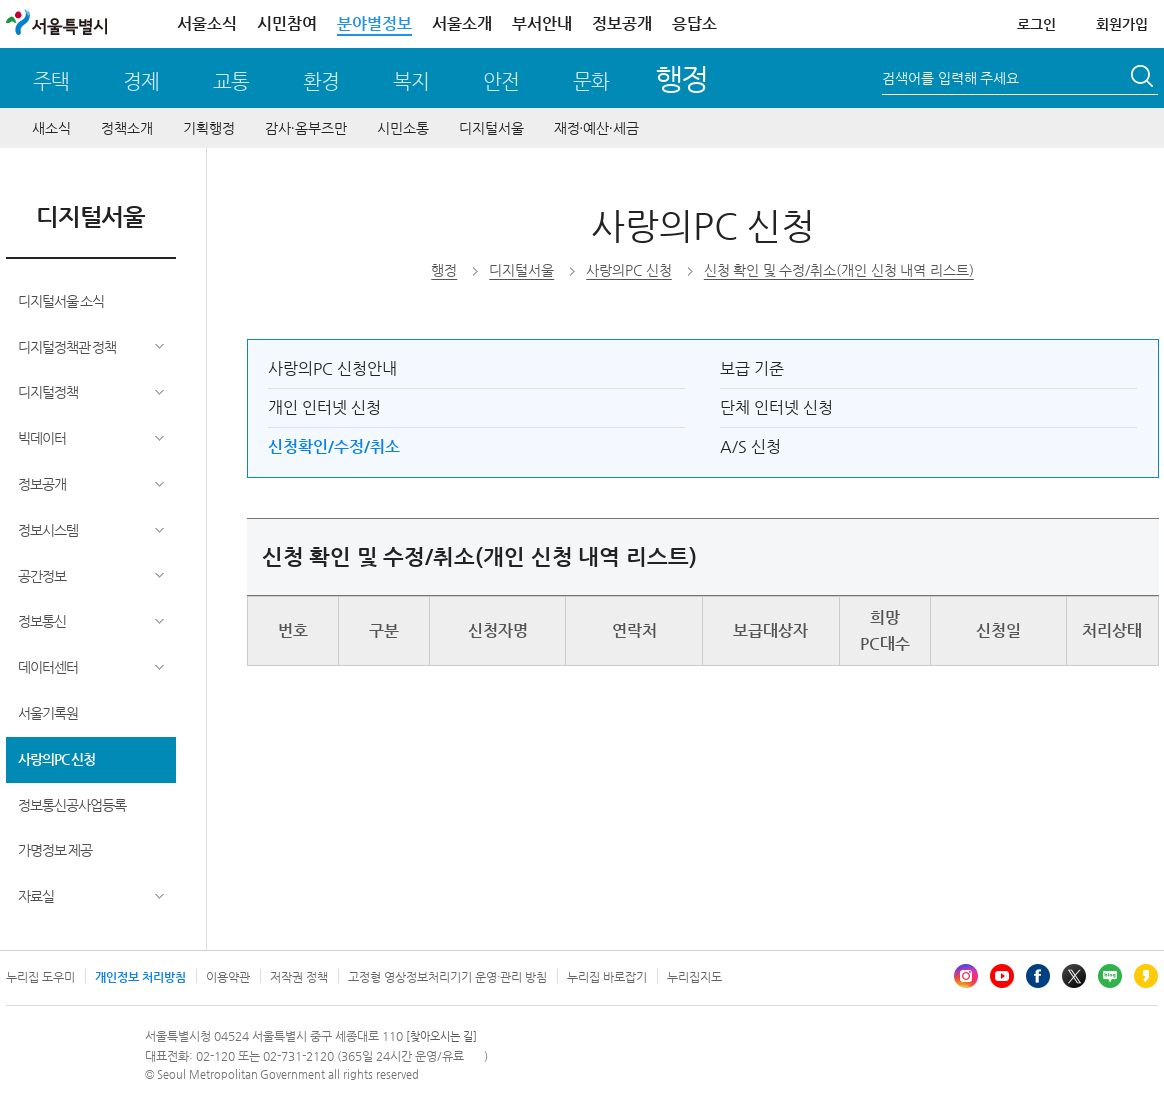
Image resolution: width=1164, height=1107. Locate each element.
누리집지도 (694, 977)
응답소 (694, 23)
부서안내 (542, 23)
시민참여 (287, 23)
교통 (231, 81)
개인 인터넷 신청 (324, 407)
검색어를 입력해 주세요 (950, 78)
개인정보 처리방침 (140, 977)
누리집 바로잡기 (607, 977)
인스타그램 (966, 976)
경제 (141, 81)
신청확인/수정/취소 (334, 446)
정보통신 (42, 621)
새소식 (51, 128)
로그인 (1036, 24)
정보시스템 (48, 530)
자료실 (36, 896)
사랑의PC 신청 (57, 759)
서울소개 (462, 23)
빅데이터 (42, 438)
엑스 (1074, 976)
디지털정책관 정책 (67, 347)
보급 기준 (752, 368)
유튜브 (1002, 976)
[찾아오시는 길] (441, 1036)
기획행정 (209, 128)
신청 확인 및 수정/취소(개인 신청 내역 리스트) (839, 270)
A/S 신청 (750, 446)
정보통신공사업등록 (72, 805)
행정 (681, 78)
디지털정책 (48, 392)
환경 (321, 81)
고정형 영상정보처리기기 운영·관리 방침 (447, 977)
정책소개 (127, 128)
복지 (411, 81)
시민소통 (403, 128)
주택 (51, 81)
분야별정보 (374, 23)
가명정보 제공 (55, 850)
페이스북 (1038, 976)
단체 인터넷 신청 (776, 407)
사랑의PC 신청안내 (332, 368)
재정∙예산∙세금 (596, 128)
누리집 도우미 (40, 977)
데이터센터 (48, 667)
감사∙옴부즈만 (306, 128)
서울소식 (207, 23)
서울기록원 (48, 713)
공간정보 (42, 576)
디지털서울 (491, 128)
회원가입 (1122, 24)
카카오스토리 (1146, 976)
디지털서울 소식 (61, 301)
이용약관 (228, 977)
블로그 (1110, 976)
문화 (591, 81)
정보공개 (622, 23)
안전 (501, 81)
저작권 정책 (299, 977)
